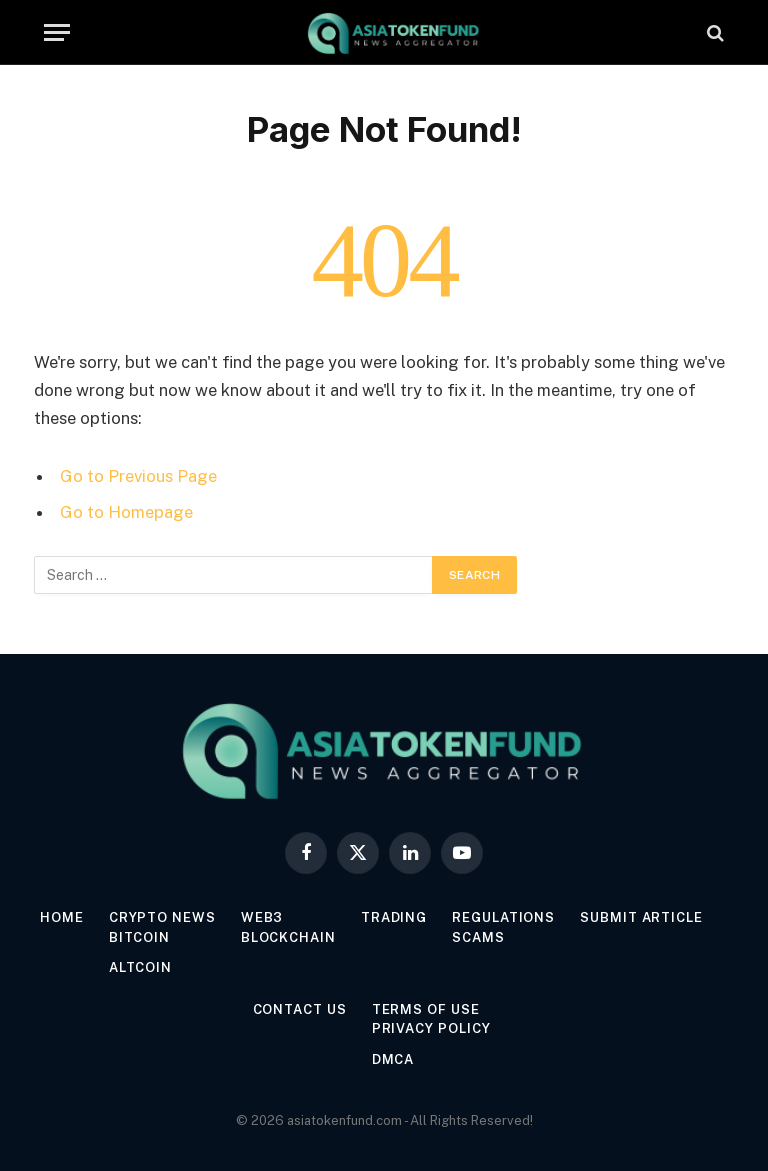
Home (62, 917)
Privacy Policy (431, 1028)
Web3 (262, 917)
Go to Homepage (126, 512)
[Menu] (57, 32)
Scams (478, 937)
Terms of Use (426, 1009)
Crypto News (162, 917)
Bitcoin (139, 937)
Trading (394, 917)
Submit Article (641, 917)
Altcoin (140, 967)
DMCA (393, 1059)
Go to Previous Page (138, 476)
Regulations (503, 917)
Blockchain (288, 937)
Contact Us (300, 1009)
